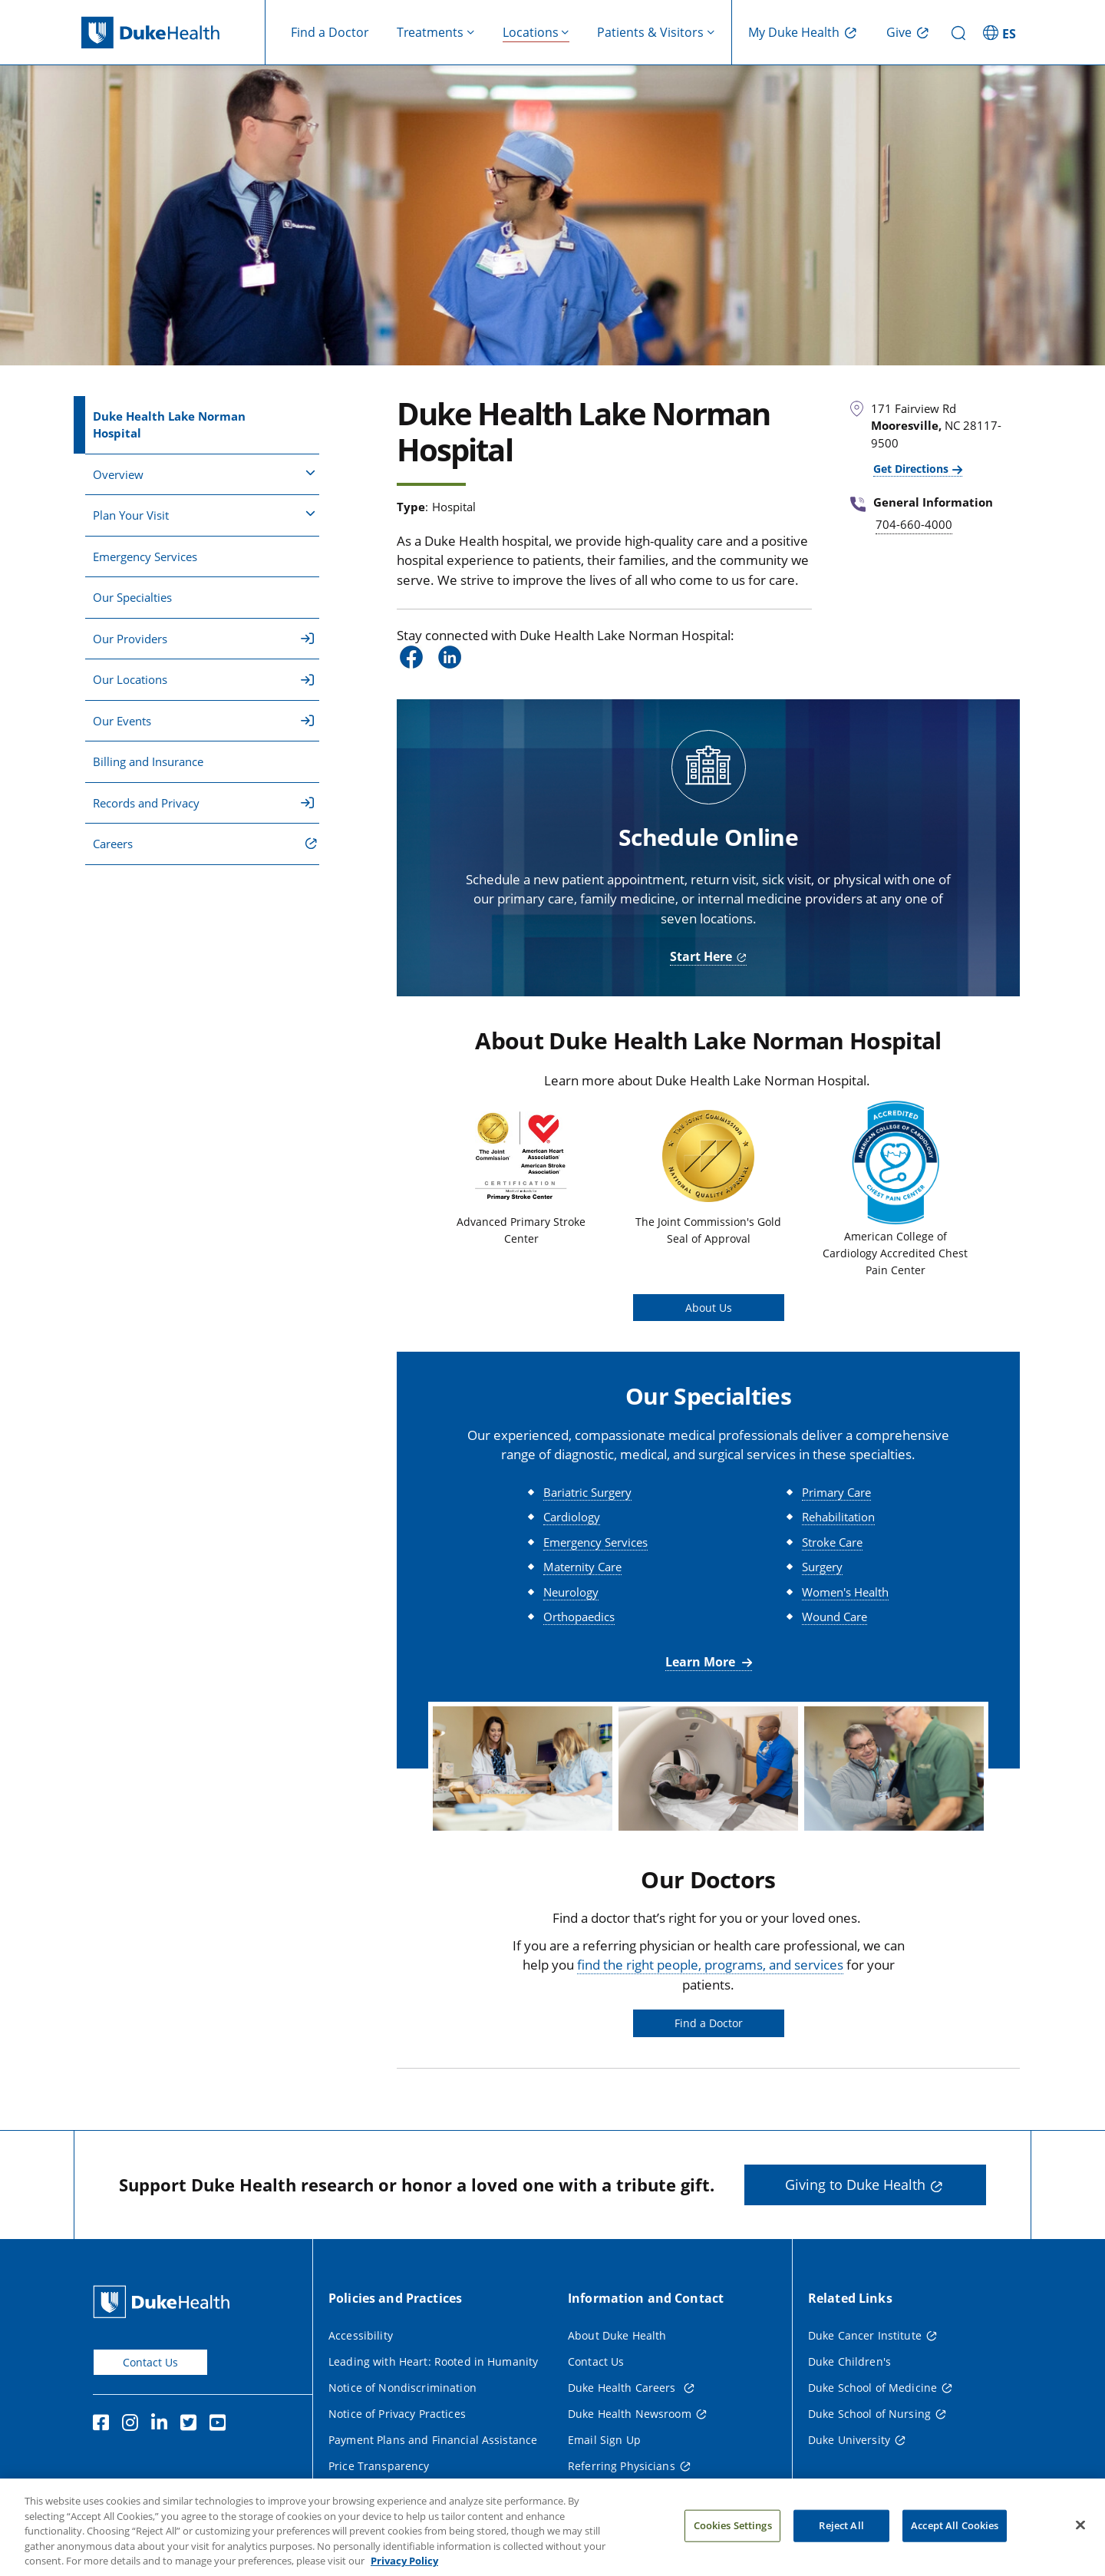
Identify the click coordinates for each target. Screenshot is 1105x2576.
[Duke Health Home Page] (164, 2301)
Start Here (701, 956)
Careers (113, 843)
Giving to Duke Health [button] (855, 2184)
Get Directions (910, 468)
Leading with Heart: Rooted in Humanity (433, 2361)
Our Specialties (132, 597)
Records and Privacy (203, 803)
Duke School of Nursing (869, 2413)
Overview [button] (204, 473)
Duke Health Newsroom (629, 2413)
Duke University (849, 2439)
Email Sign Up (604, 2439)
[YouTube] (221, 2424)
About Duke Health (617, 2335)
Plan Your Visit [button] (204, 514)
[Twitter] (191, 2424)
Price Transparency (379, 2466)
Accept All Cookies (954, 2544)
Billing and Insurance (148, 761)
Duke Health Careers (623, 2387)
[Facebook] (104, 2424)
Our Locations (203, 679)
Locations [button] (531, 32)
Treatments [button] (430, 32)
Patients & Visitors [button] (650, 32)
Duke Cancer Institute (865, 2335)
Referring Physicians (621, 2466)
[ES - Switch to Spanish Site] (1001, 32)
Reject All (841, 2544)
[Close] (1080, 2544)
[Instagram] (133, 2424)
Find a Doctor (330, 32)
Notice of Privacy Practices (397, 2413)
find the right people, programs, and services (710, 1964)
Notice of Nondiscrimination (402, 2387)
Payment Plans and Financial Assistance (432, 2439)
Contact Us (150, 2362)
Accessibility (360, 2335)
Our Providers (203, 638)
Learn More (701, 1661)
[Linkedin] (162, 2424)
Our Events (203, 720)
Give (899, 32)
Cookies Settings (733, 2544)
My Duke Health (793, 32)
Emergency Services (145, 556)
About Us (708, 1307)
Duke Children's (849, 2361)
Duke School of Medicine (872, 2387)
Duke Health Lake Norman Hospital (169, 424)
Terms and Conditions (386, 2492)
